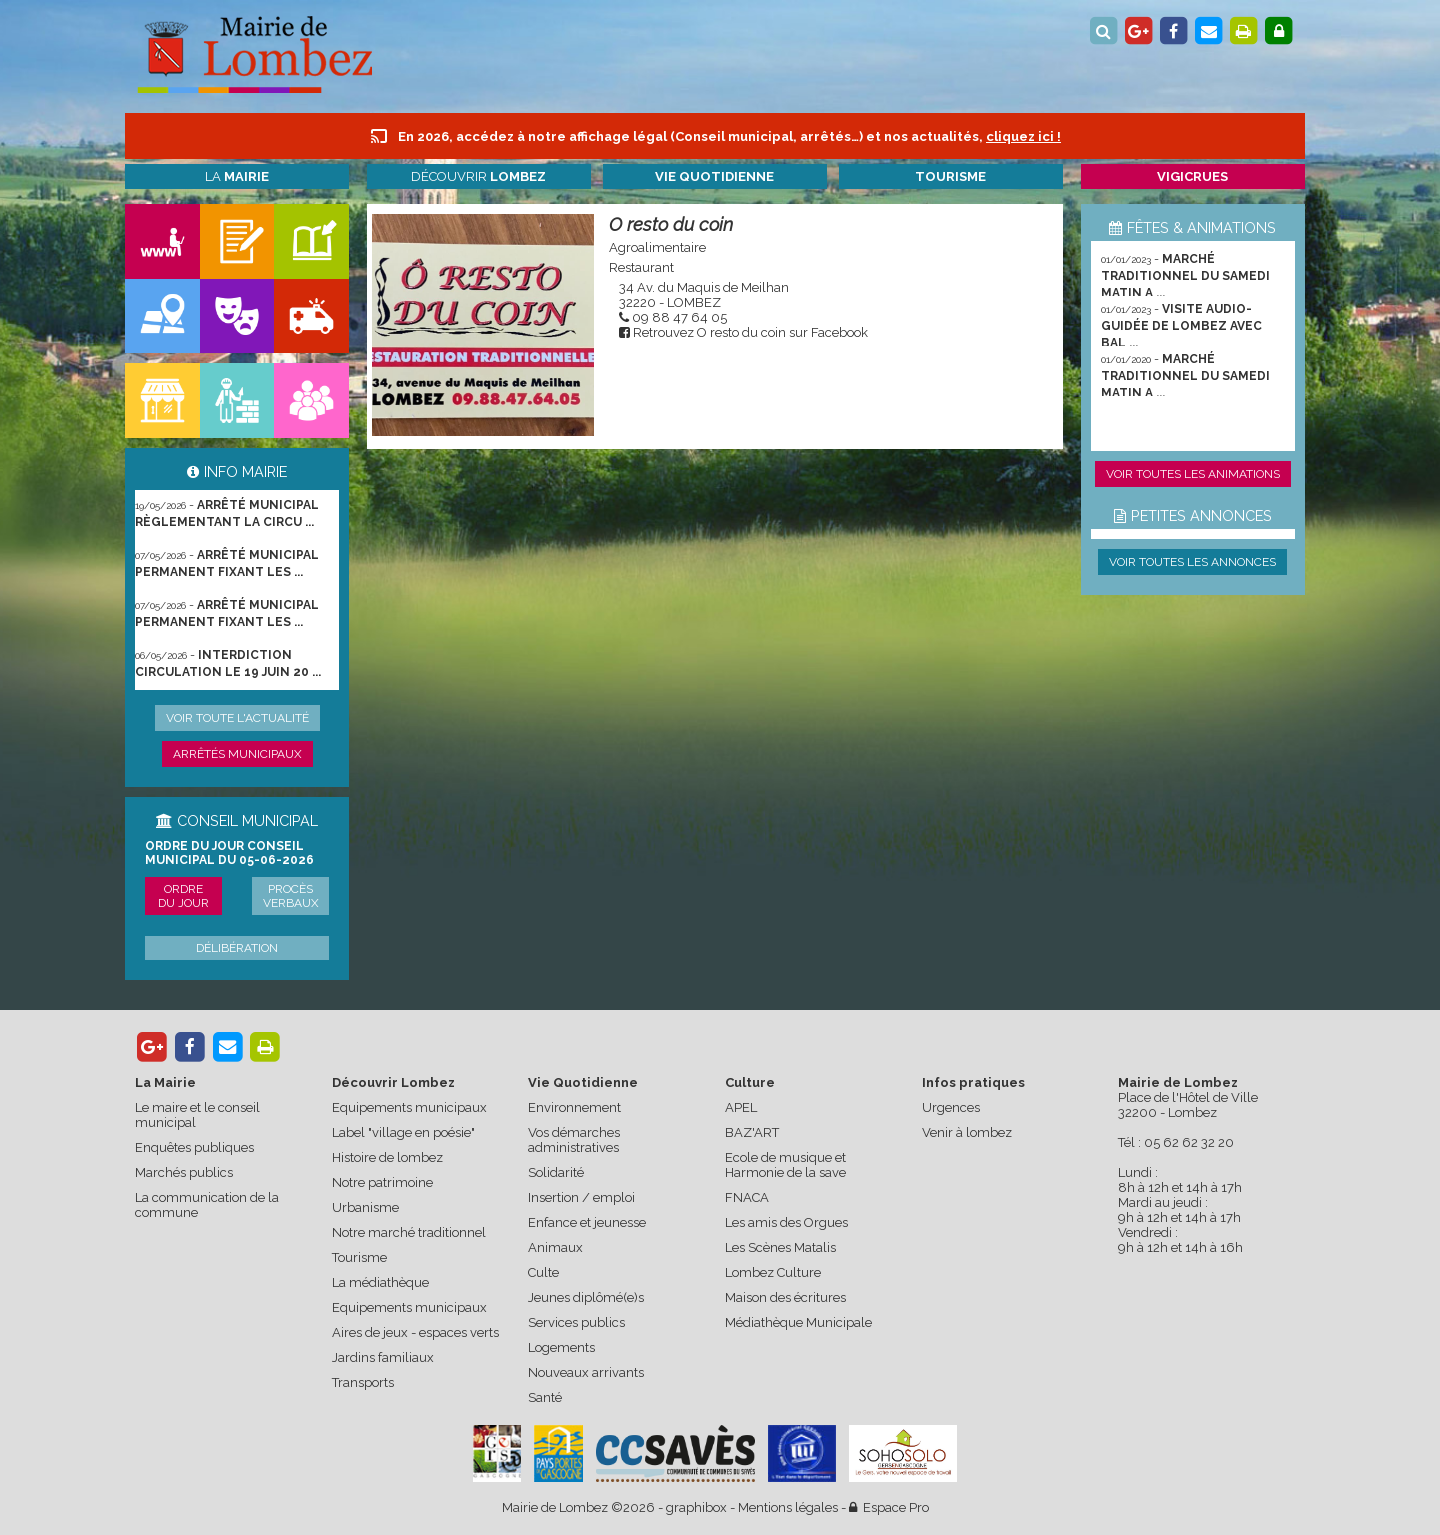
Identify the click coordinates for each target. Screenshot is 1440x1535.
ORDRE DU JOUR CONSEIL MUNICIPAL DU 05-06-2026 (229, 853)
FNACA (747, 1197)
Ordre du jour (183, 896)
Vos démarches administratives (574, 1140)
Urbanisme (365, 1207)
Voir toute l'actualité (237, 718)
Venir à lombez (967, 1132)
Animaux (555, 1247)
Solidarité (556, 1172)
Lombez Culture (773, 1272)
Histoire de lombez (387, 1157)
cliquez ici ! (1023, 136)
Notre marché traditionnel (409, 1232)
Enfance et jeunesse (587, 1222)
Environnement (574, 1107)
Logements (561, 1347)
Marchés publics (184, 1172)
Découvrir (478, 176)
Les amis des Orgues (786, 1222)
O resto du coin (671, 224)
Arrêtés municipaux (237, 754)
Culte (543, 1272)
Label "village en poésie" (403, 1132)
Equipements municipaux (409, 1107)
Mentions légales (788, 1507)
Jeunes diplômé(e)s (586, 1297)
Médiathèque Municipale (798, 1322)
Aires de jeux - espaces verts (415, 1332)
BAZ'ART (752, 1132)
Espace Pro (889, 1507)
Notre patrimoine (382, 1182)
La (237, 176)
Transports (363, 1382)
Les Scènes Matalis (780, 1247)
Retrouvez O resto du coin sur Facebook (750, 332)
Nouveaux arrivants (586, 1372)
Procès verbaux (291, 896)
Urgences (951, 1107)
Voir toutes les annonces (1192, 562)
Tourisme (359, 1257)
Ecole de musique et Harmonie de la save (785, 1165)
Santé (545, 1397)
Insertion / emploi (581, 1197)
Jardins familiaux (383, 1357)
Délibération (237, 948)
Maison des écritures (785, 1297)
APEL (741, 1107)
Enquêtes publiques (194, 1147)
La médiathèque (380, 1282)
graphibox (696, 1507)
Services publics (576, 1322)
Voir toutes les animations (1193, 474)
